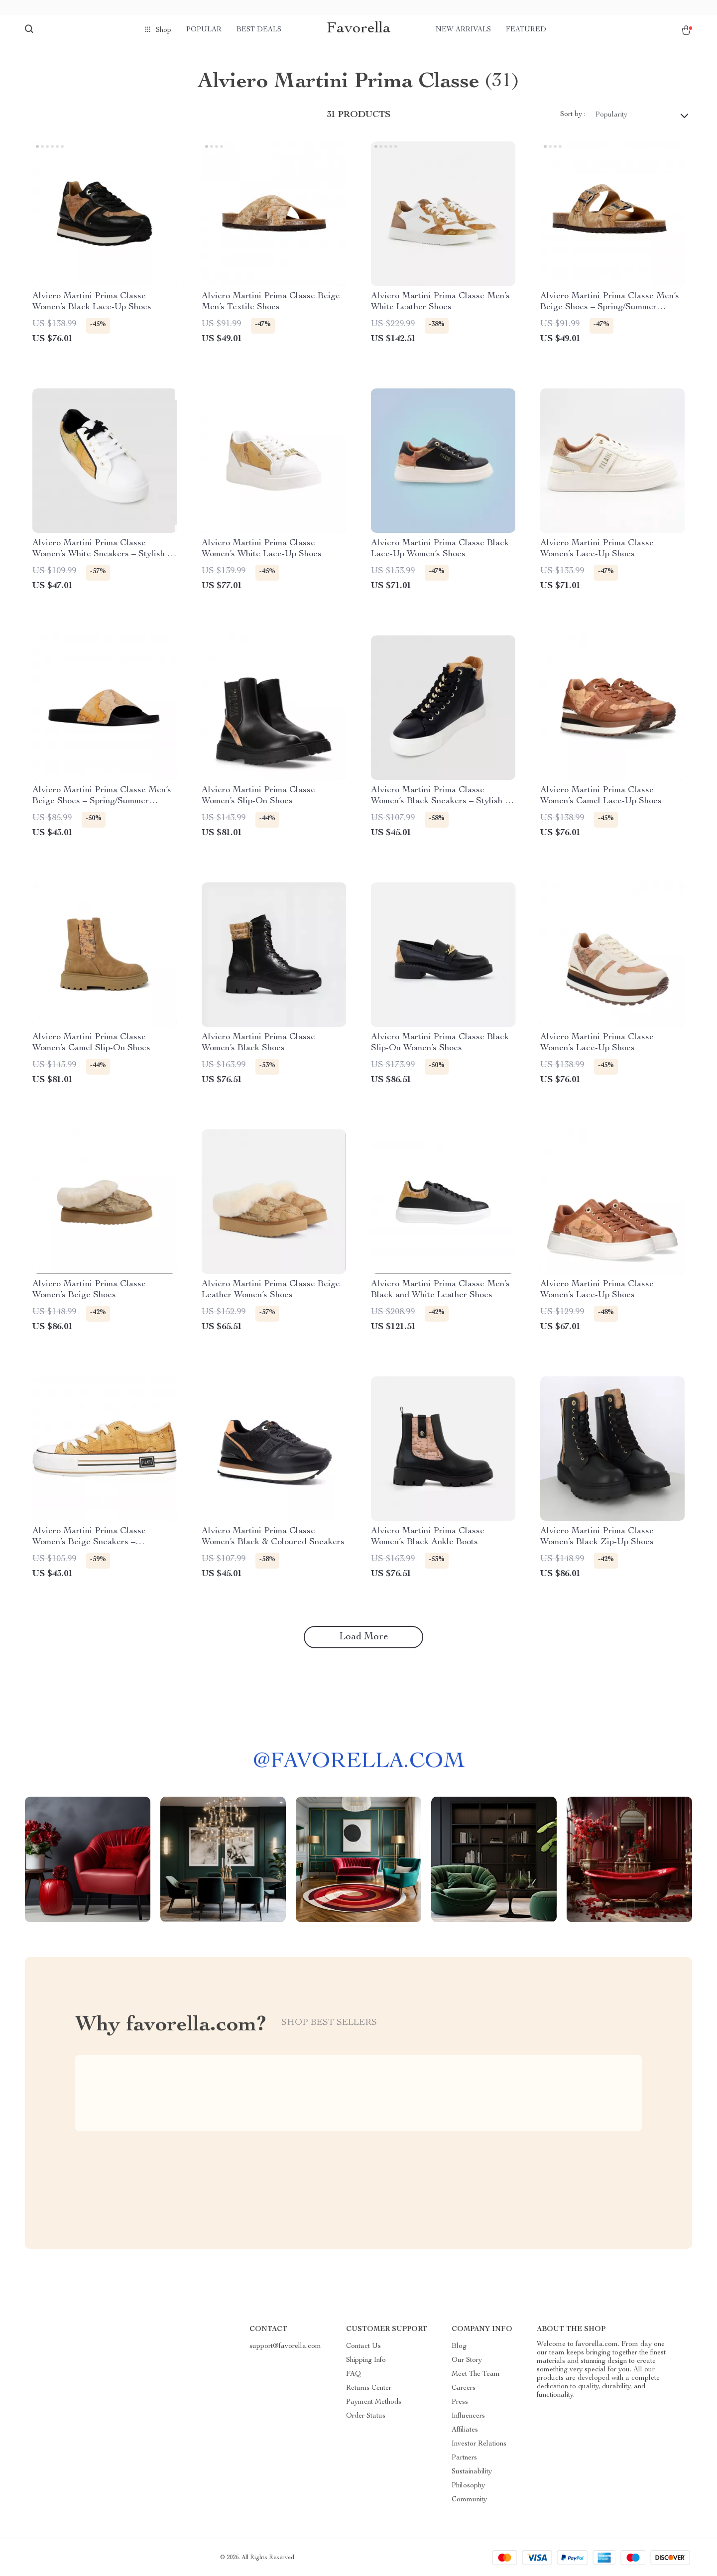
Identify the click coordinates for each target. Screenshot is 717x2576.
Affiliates (465, 2430)
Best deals (259, 29)
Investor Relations (479, 2444)
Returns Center (368, 2388)
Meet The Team (476, 2374)
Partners (464, 2457)
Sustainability (472, 2471)
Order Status (365, 2416)
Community (469, 2499)
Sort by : (573, 114)
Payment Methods (373, 2402)
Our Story (467, 2360)
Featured (526, 29)
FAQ (353, 2374)
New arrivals (463, 29)
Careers (464, 2388)
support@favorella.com (285, 2346)
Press (460, 2402)
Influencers (468, 2416)
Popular (204, 29)
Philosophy (468, 2485)
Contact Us (363, 2346)
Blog (459, 2346)
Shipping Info (366, 2360)
